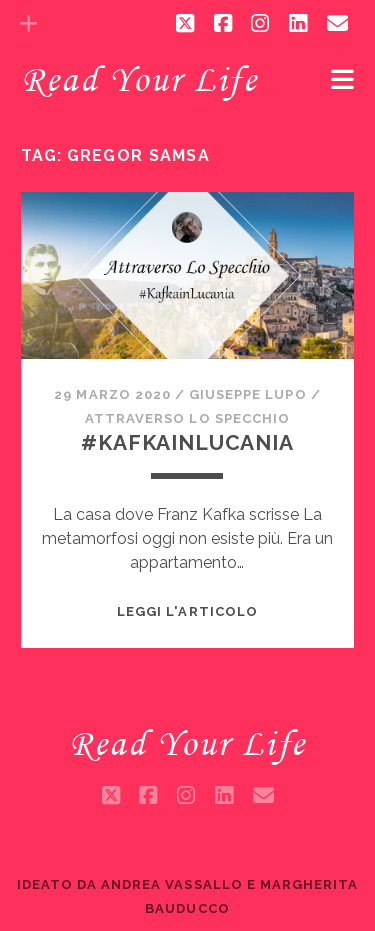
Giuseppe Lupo (248, 394)
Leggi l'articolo (187, 611)
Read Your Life (139, 79)
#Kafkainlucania (187, 442)
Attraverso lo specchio (187, 418)
